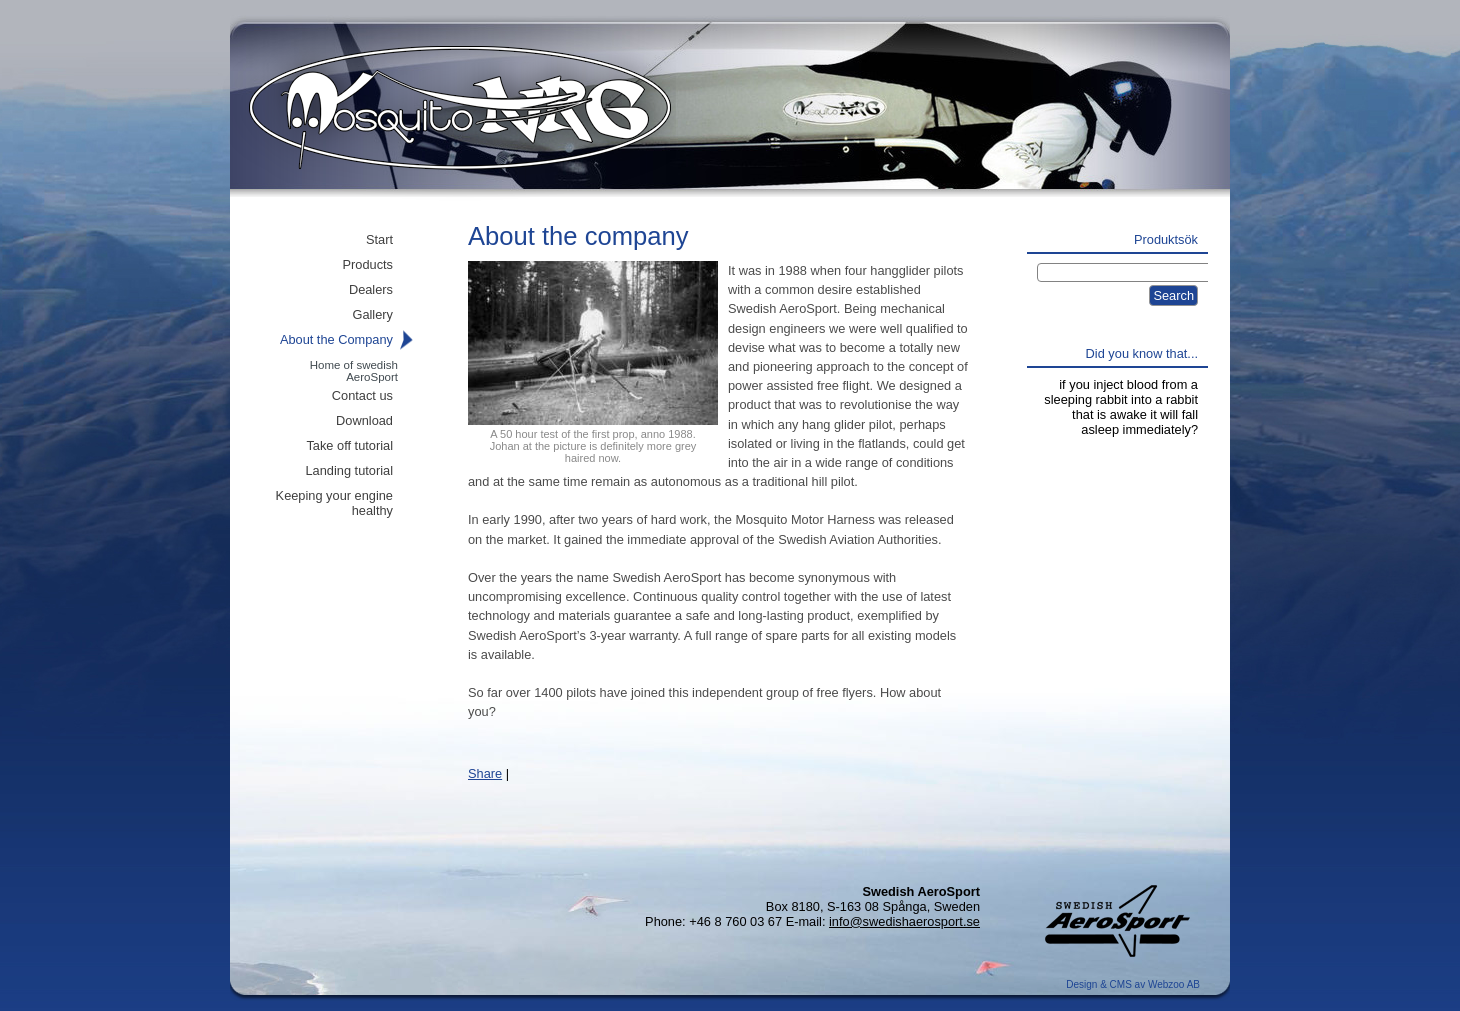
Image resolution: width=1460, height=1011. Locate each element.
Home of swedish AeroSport (354, 371)
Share (485, 773)
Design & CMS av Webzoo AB (1133, 984)
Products (367, 264)
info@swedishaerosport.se (904, 921)
